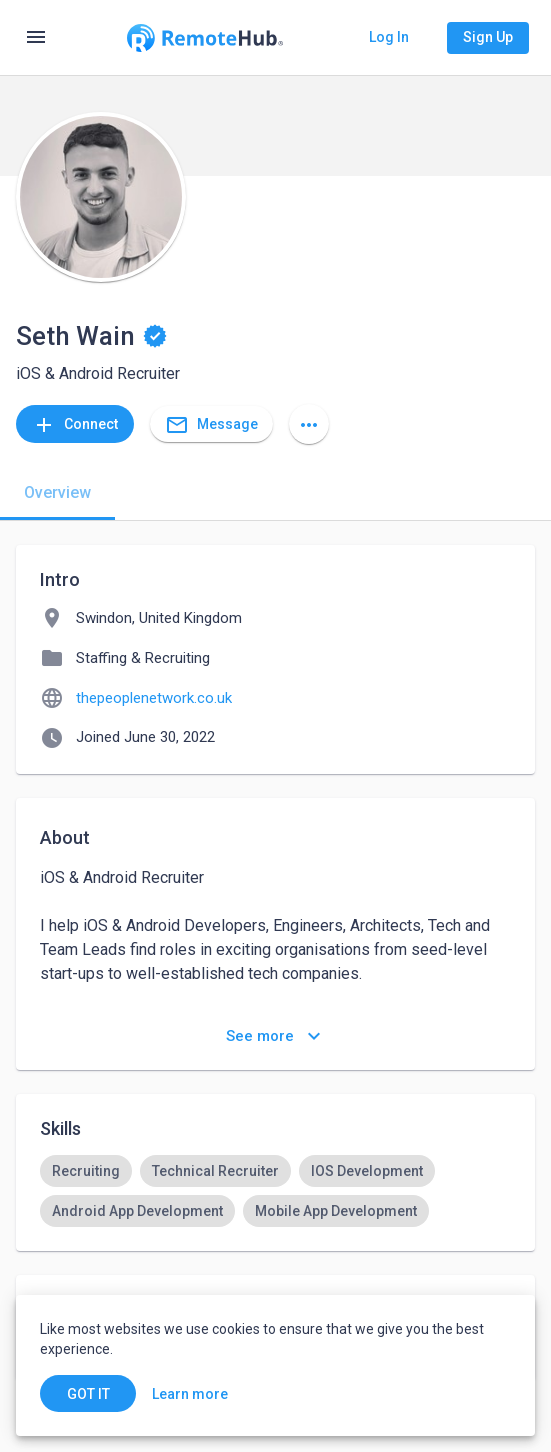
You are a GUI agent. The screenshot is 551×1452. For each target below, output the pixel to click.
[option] (86, 1171)
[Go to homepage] (204, 38)
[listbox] (275, 1191)
